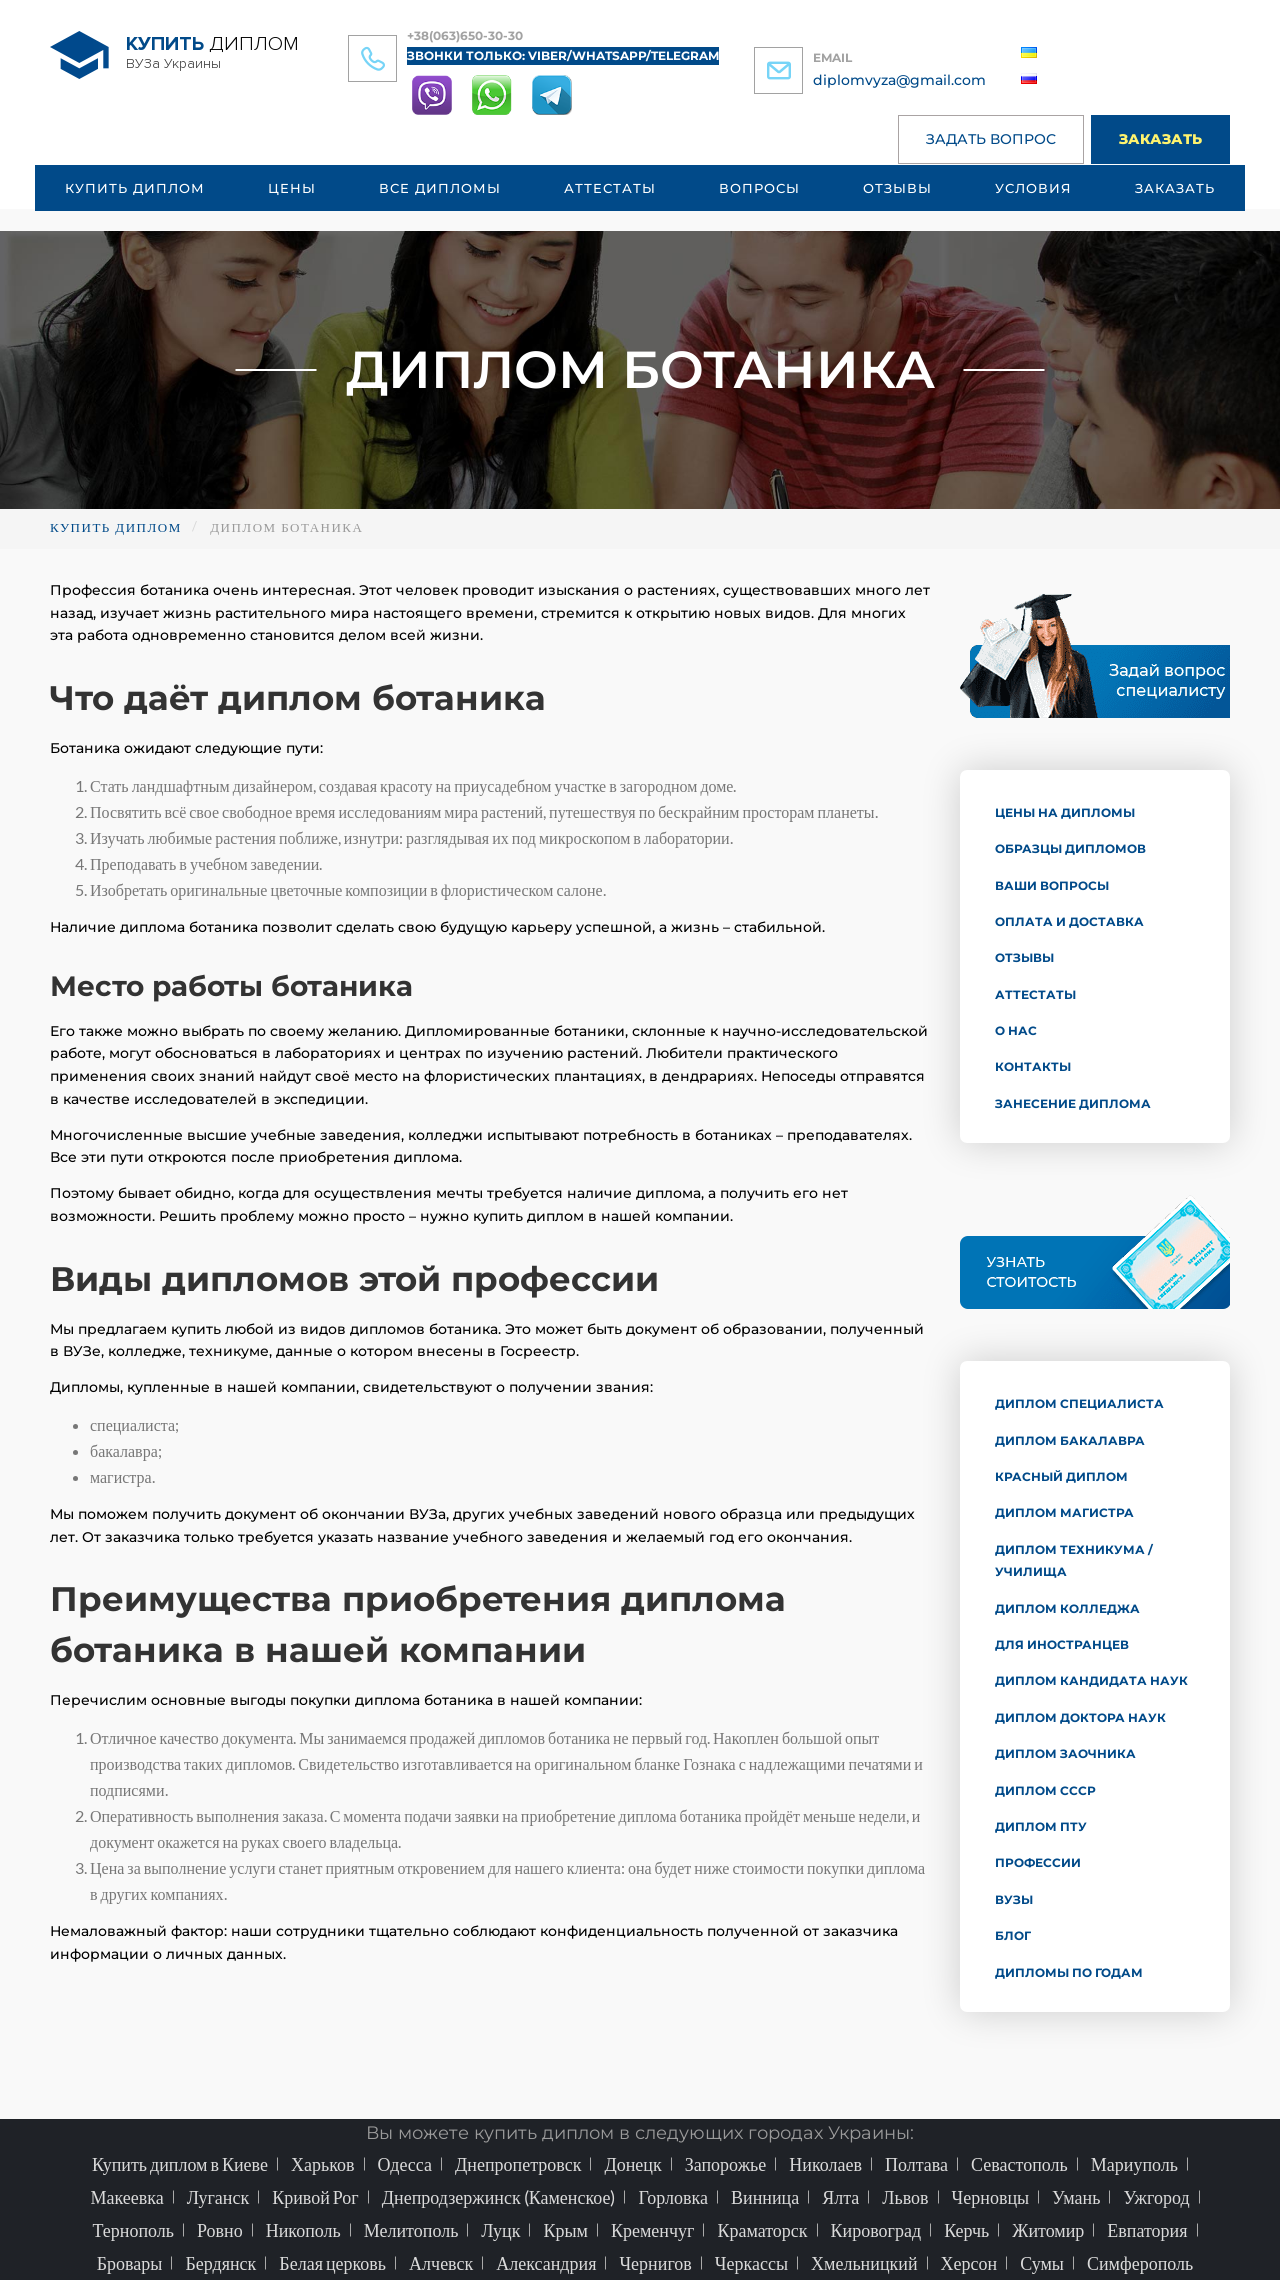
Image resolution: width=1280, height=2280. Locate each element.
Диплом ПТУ (1041, 1826)
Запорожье (726, 2164)
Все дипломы (440, 188)
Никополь (303, 2230)
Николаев (825, 2164)
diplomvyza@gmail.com (899, 80)
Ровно (220, 2230)
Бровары (130, 2263)
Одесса (405, 2164)
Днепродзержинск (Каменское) (499, 2197)
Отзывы (897, 188)
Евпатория (1147, 2230)
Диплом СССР (1045, 1790)
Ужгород (1156, 2197)
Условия (1033, 188)
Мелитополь (411, 2230)
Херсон (969, 2263)
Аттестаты (610, 188)
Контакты (1033, 1066)
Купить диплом (135, 188)
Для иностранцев (1062, 1644)
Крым (565, 2230)
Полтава (916, 2164)
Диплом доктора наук (1080, 1717)
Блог (1013, 1935)
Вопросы (759, 188)
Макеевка (126, 2197)
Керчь (966, 2230)
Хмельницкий (864, 2263)
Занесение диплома (1073, 1103)
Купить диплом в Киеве (180, 2164)
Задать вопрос (991, 139)
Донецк (632, 2164)
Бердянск (220, 2263)
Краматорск (762, 2230)
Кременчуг (652, 2230)
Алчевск (441, 2263)
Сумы (1042, 2263)
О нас (1016, 1030)
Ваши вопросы (1052, 885)
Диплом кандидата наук (1091, 1680)
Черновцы (991, 2197)
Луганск (218, 2197)
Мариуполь (1134, 2164)
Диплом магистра (1064, 1512)
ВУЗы (1014, 1899)
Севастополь (1019, 2164)
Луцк (500, 2230)
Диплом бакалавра (1070, 1440)
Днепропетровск (518, 2164)
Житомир (1048, 2230)
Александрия (546, 2263)
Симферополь (1140, 2263)
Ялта (840, 2197)
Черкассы (751, 2263)
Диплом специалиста (1079, 1403)
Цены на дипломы (1065, 812)
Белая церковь (332, 2263)
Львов (905, 2197)
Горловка (673, 2197)
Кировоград (876, 2230)
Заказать (1160, 139)
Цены (292, 188)
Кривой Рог (315, 2197)
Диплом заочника (1065, 1753)
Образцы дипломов (1070, 848)
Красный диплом (1061, 1476)
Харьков (323, 2164)
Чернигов (655, 2263)
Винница (765, 2197)
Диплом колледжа (1067, 1608)
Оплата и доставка (1069, 921)
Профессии (1038, 1862)
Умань (1076, 2197)
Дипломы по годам (1069, 1972)
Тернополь (133, 2230)
